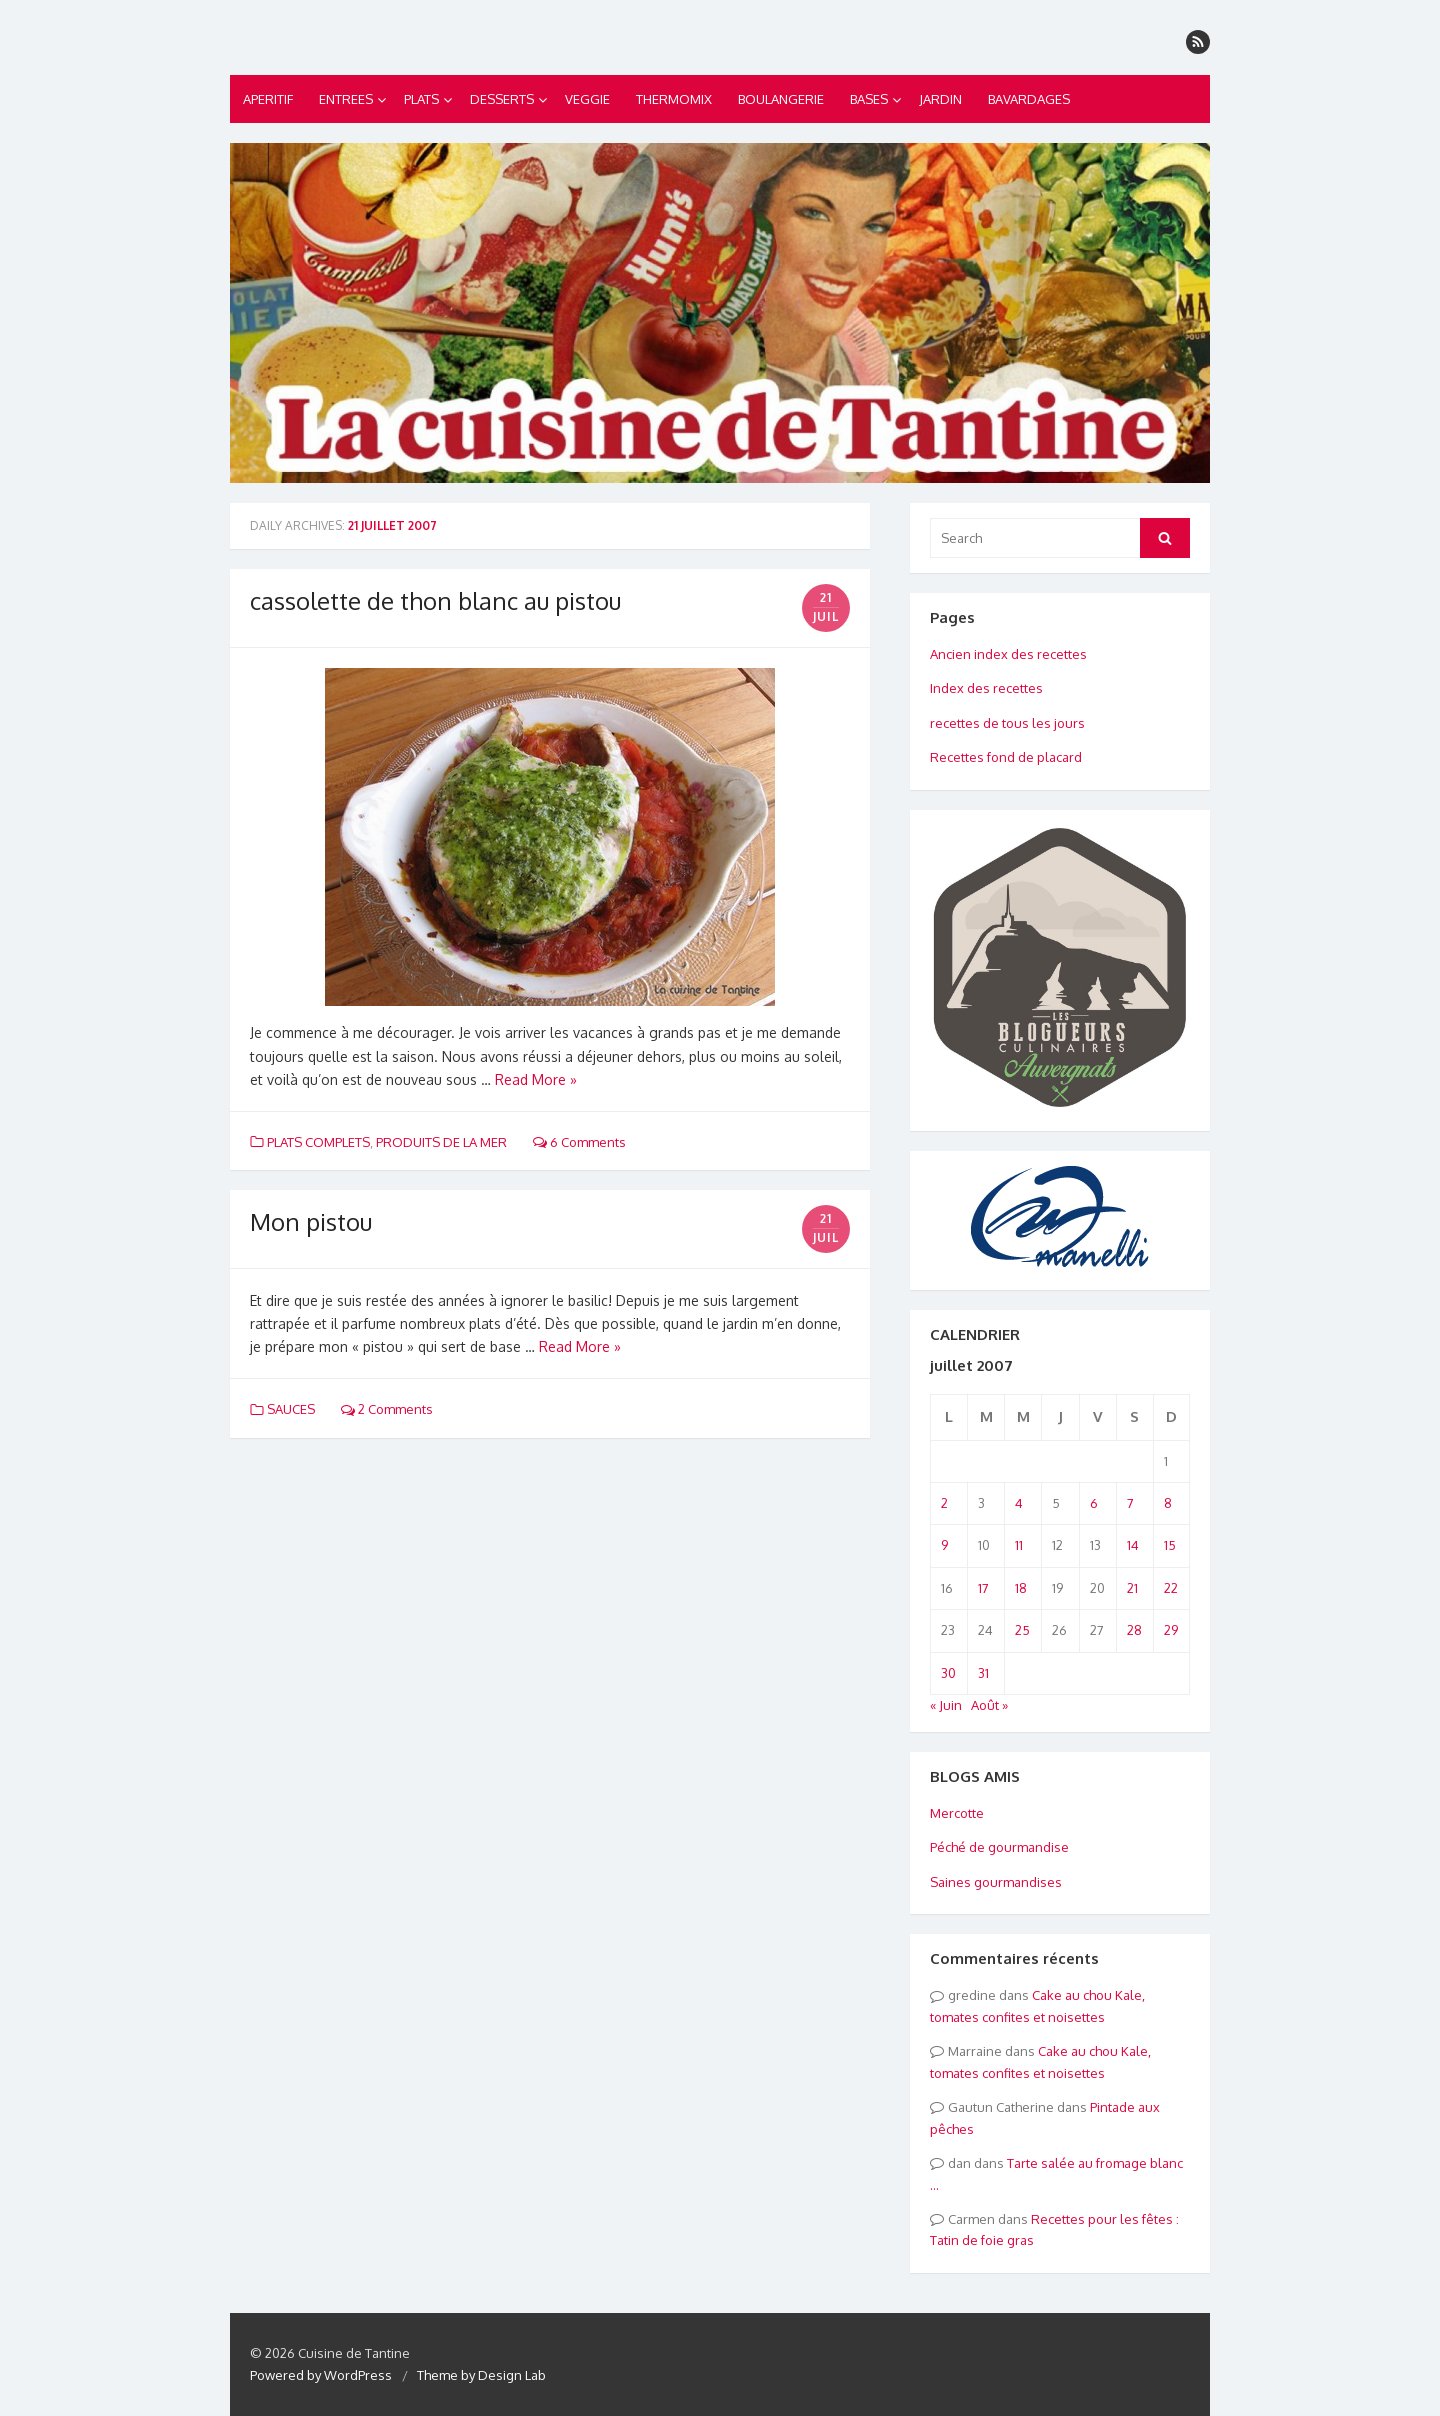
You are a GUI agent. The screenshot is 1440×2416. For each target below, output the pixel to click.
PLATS (421, 99)
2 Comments (387, 1409)
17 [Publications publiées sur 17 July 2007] (983, 1588)
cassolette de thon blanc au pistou (435, 600)
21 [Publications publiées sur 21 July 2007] (1132, 1588)
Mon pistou (311, 1221)
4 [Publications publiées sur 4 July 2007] (1019, 1503)
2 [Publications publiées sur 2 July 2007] (944, 1503)
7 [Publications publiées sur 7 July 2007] (1130, 1503)
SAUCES (291, 1409)
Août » (989, 1705)
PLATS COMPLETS (318, 1142)
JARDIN (940, 99)
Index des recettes (986, 688)
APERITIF (268, 99)
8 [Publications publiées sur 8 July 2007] (1168, 1503)
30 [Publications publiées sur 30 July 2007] (948, 1673)
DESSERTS (502, 99)
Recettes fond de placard (1006, 757)
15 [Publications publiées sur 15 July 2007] (1170, 1545)
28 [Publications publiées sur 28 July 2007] (1134, 1630)
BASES (869, 99)
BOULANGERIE (781, 99)
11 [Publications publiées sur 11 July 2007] (1019, 1545)
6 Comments (579, 1142)
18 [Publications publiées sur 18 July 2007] (1021, 1588)
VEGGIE (587, 99)
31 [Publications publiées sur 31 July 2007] (983, 1673)
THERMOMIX (674, 99)
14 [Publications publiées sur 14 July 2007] (1133, 1545)
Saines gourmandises (996, 1882)
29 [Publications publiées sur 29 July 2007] (1171, 1630)
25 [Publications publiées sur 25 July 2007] (1022, 1630)
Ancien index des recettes (1008, 654)
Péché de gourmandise (999, 1847)
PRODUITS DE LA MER (441, 1142)
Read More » (536, 1079)
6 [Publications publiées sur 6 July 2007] (1094, 1503)
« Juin (946, 1705)
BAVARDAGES (1029, 99)
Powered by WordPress (321, 2375)
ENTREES (346, 99)
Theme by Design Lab (481, 2375)
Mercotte (957, 1813)
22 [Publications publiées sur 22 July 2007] (1171, 1588)
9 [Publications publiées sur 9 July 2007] (944, 1545)
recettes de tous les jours (1007, 723)
